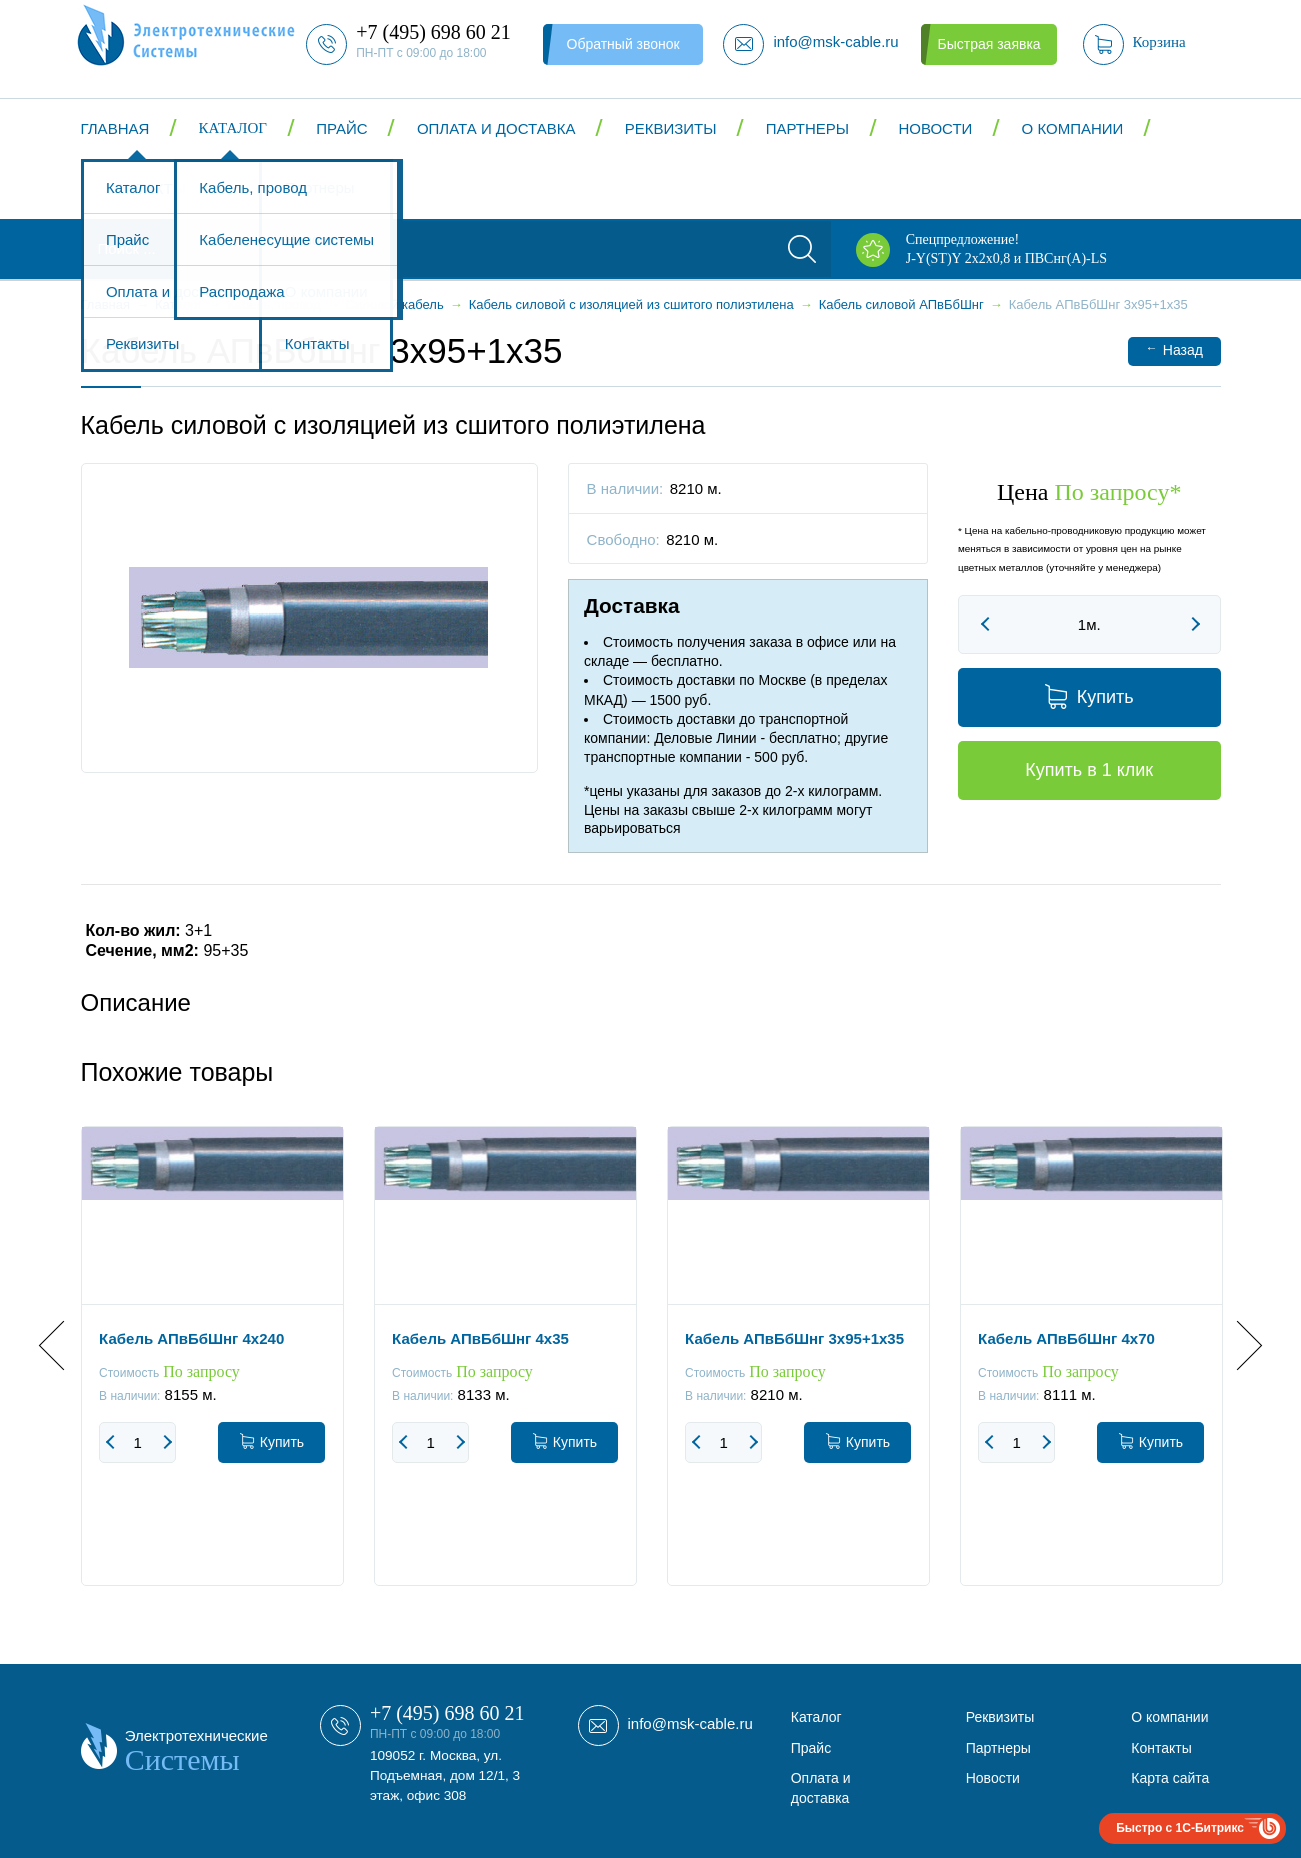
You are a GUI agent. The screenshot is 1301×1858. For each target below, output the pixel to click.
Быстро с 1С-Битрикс (1180, 1828)
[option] (212, 1371)
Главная (115, 128)
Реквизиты (671, 128)
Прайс (341, 128)
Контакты (145, 188)
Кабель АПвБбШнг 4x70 (1066, 1338)
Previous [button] (63, 1344)
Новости (935, 128)
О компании (1073, 128)
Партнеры (807, 128)
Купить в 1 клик (1089, 770)
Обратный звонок (623, 44)
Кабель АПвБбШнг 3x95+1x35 (794, 1338)
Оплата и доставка (496, 128)
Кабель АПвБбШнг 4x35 (480, 1338)
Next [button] (1236, 1344)
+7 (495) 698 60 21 (447, 1713)
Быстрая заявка (988, 44)
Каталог (233, 128)
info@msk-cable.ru (690, 1723)
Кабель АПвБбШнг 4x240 (191, 1338)
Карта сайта (1170, 1778)
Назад (1174, 349)
